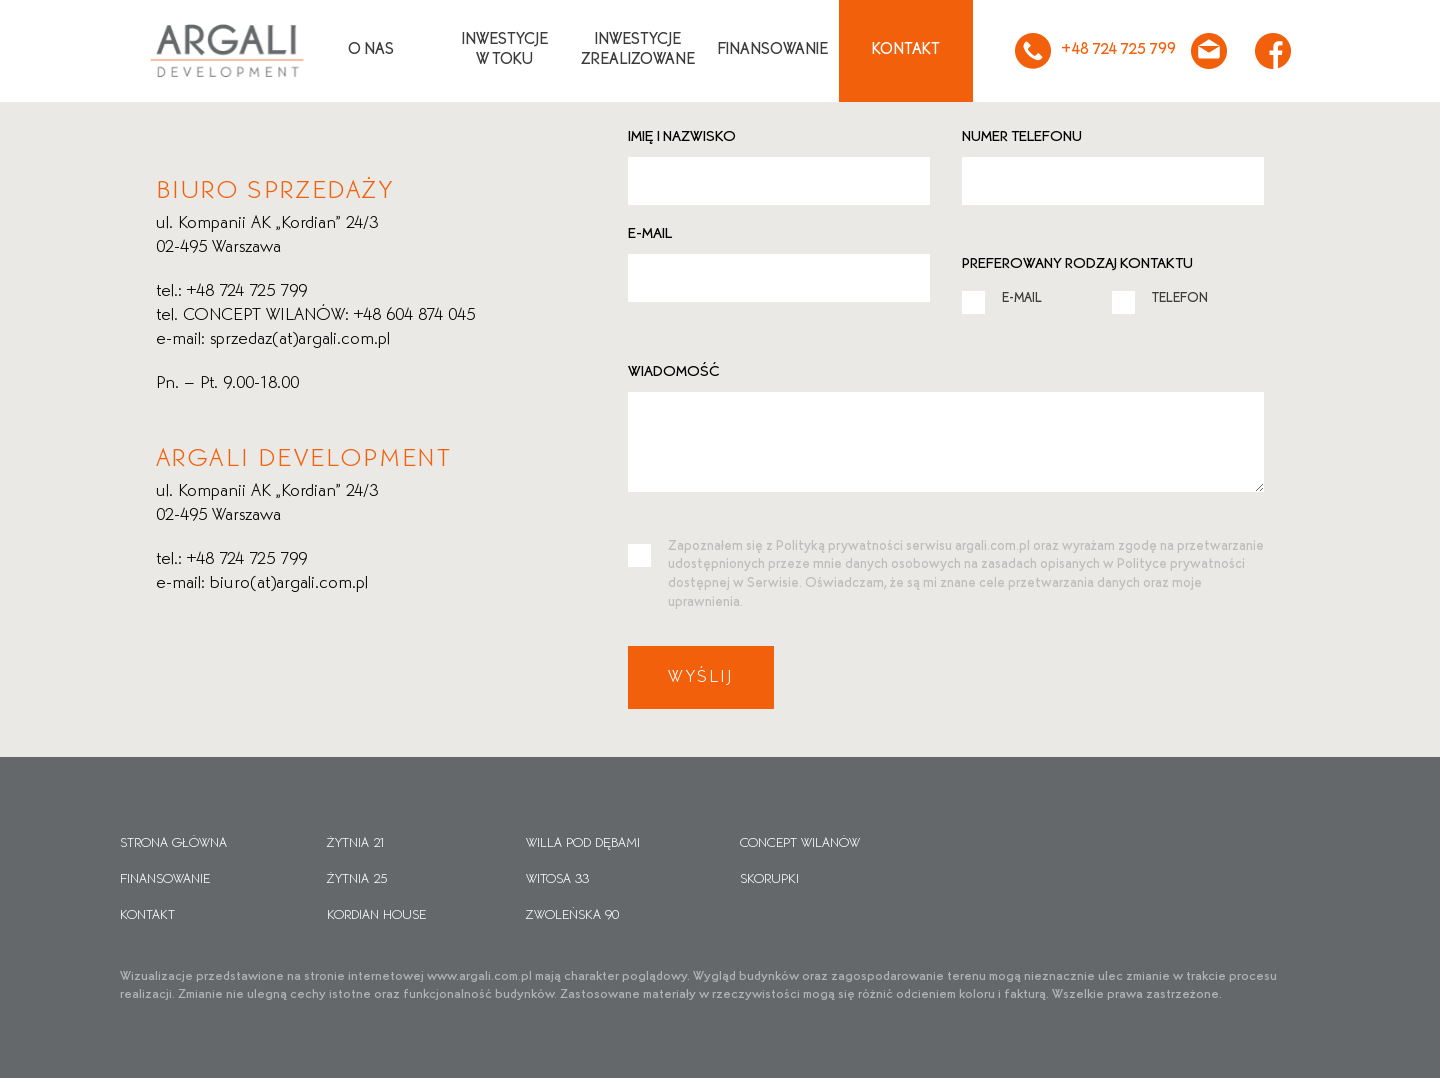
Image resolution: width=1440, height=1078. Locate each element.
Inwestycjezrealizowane (638, 50)
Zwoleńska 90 (572, 915)
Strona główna (173, 843)
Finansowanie (772, 50)
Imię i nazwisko (682, 137)
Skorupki (769, 879)
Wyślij (701, 677)
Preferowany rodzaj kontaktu (1077, 264)
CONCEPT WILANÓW (800, 843)
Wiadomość (674, 372)
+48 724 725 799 (1093, 51)
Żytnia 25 (357, 879)
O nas (371, 50)
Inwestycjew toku (505, 50)
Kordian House (376, 915)
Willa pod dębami (583, 843)
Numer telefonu (1022, 137)
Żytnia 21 (356, 843)
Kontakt (906, 50)
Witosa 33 (557, 879)
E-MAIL (1002, 298)
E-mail (650, 234)
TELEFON (1160, 298)
